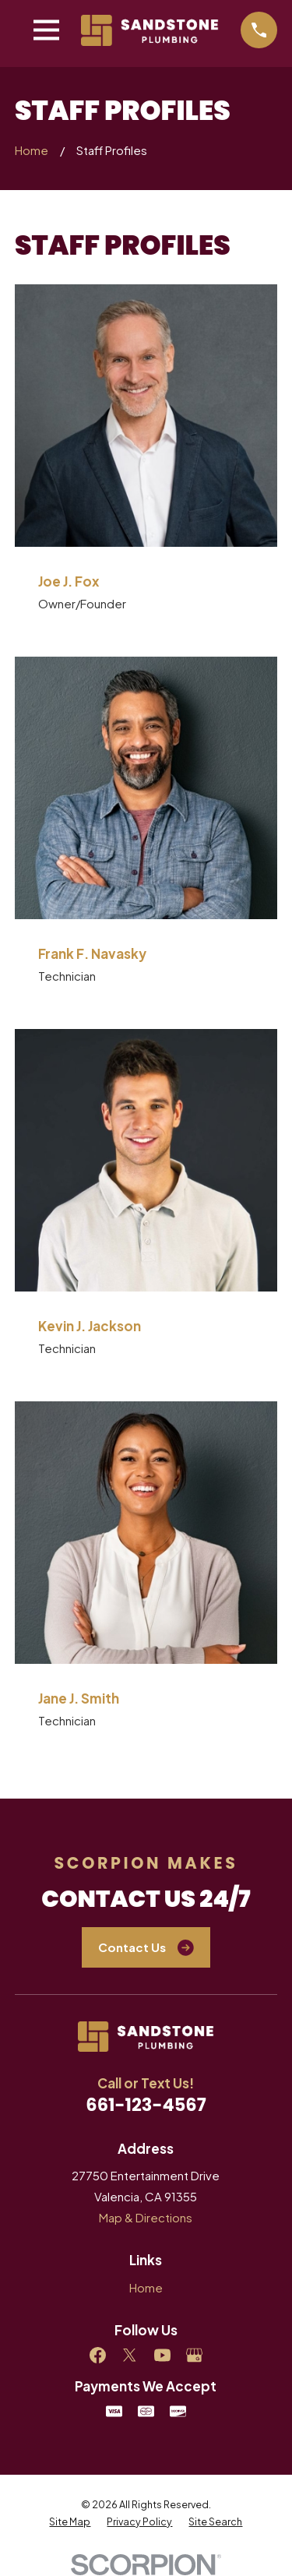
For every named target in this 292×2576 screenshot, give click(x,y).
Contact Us (146, 1948)
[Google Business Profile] (194, 2355)
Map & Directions (145, 2217)
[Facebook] (98, 2355)
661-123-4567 (146, 2104)
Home (146, 2287)
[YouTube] (162, 2355)
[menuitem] (69, 2521)
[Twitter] (129, 2355)
